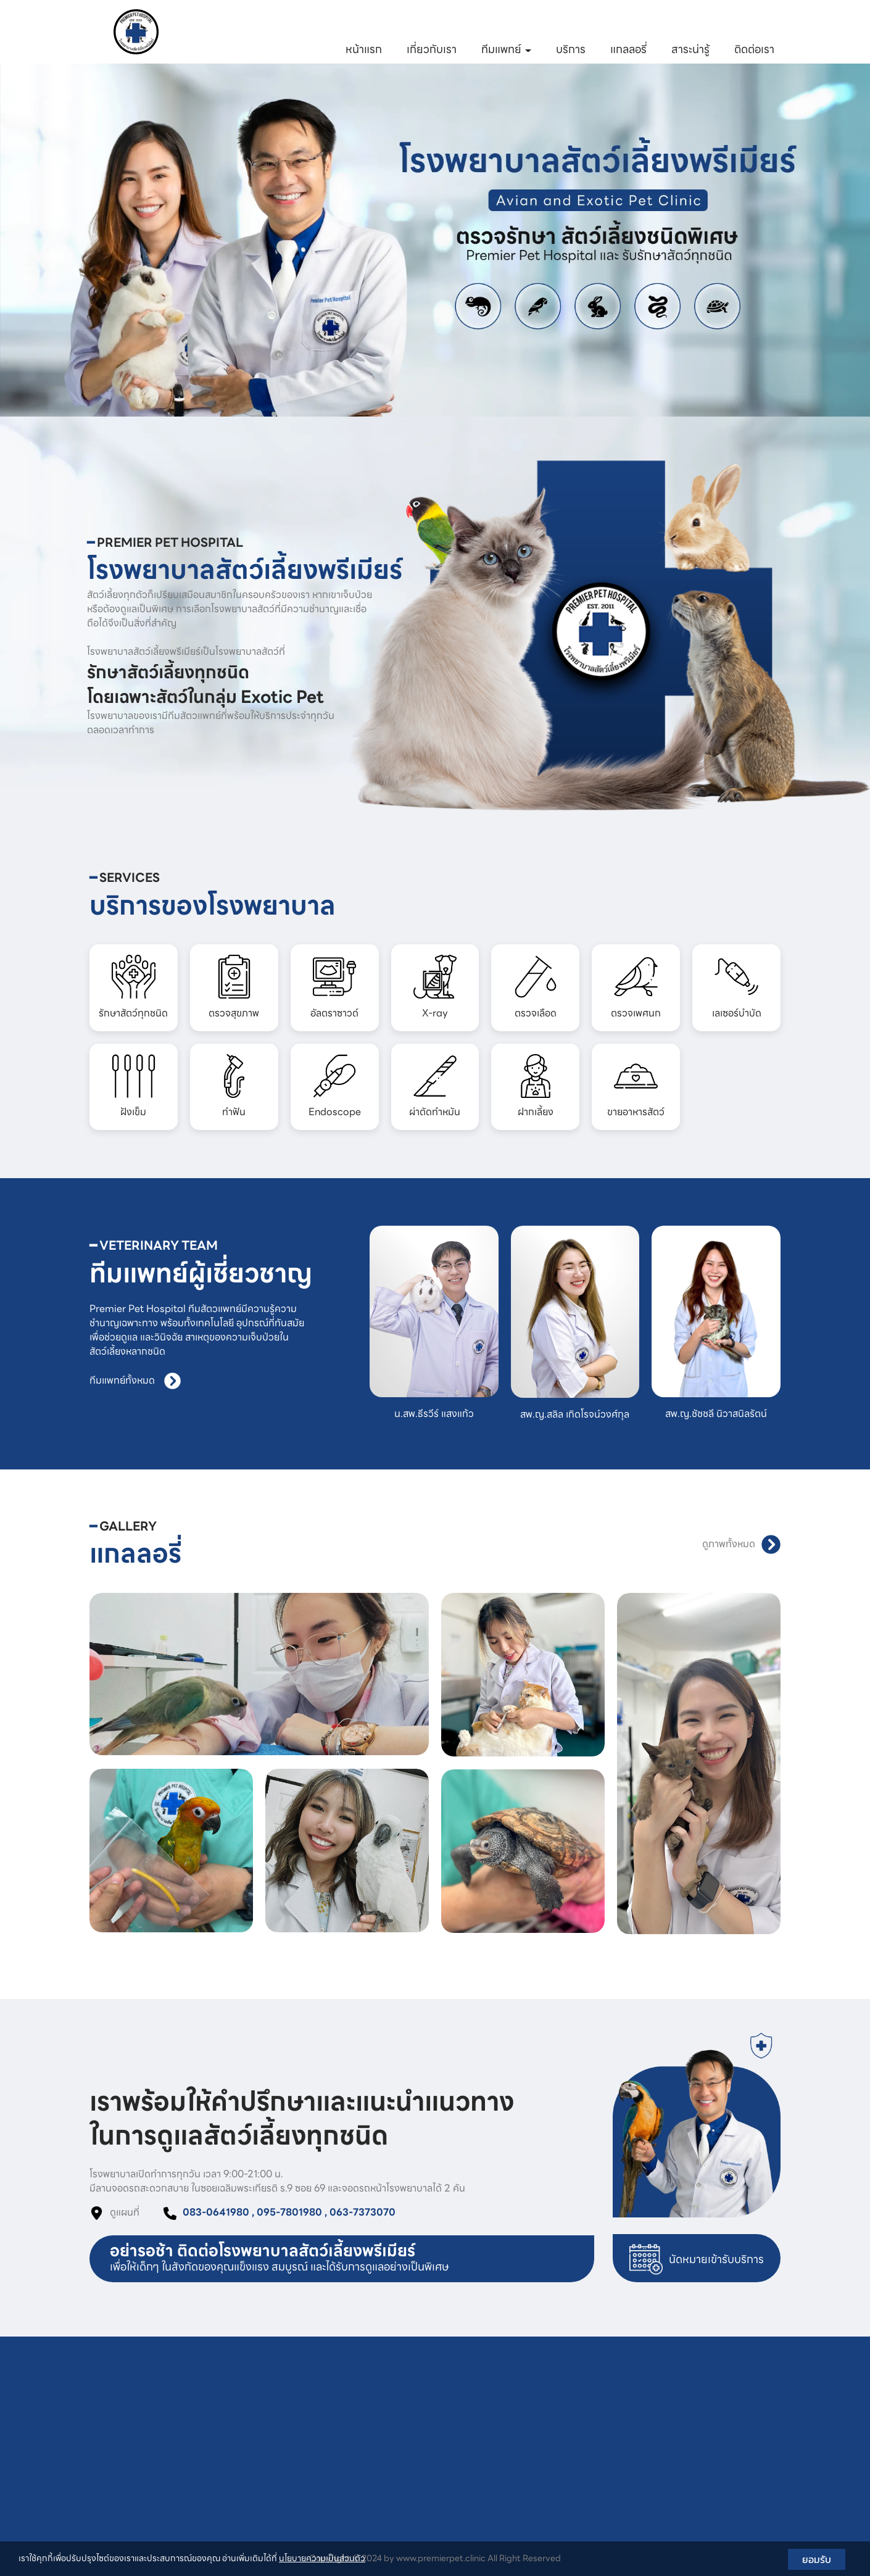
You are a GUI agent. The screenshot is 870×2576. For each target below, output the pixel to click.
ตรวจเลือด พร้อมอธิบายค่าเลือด (412, 2462)
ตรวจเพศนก (376, 2479)
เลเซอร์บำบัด (377, 2495)
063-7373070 (542, 21)
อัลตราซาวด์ (377, 2429)
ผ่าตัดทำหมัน (519, 2445)
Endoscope (519, 2429)
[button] (65, 240)
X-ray (366, 2445)
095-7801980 (464, 21)
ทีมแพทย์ (506, 49)
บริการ (571, 49)
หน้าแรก (364, 49)
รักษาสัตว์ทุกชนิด (386, 2395)
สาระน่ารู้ (690, 49)
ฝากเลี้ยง (512, 2462)
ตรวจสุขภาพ (377, 2412)
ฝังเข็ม (507, 2395)
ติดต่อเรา (754, 49)
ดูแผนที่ (124, 2211)
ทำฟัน (506, 2412)
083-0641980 (387, 21)
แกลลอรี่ (628, 49)
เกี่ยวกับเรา (432, 49)
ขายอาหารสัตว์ (523, 2479)
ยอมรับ (816, 2559)
